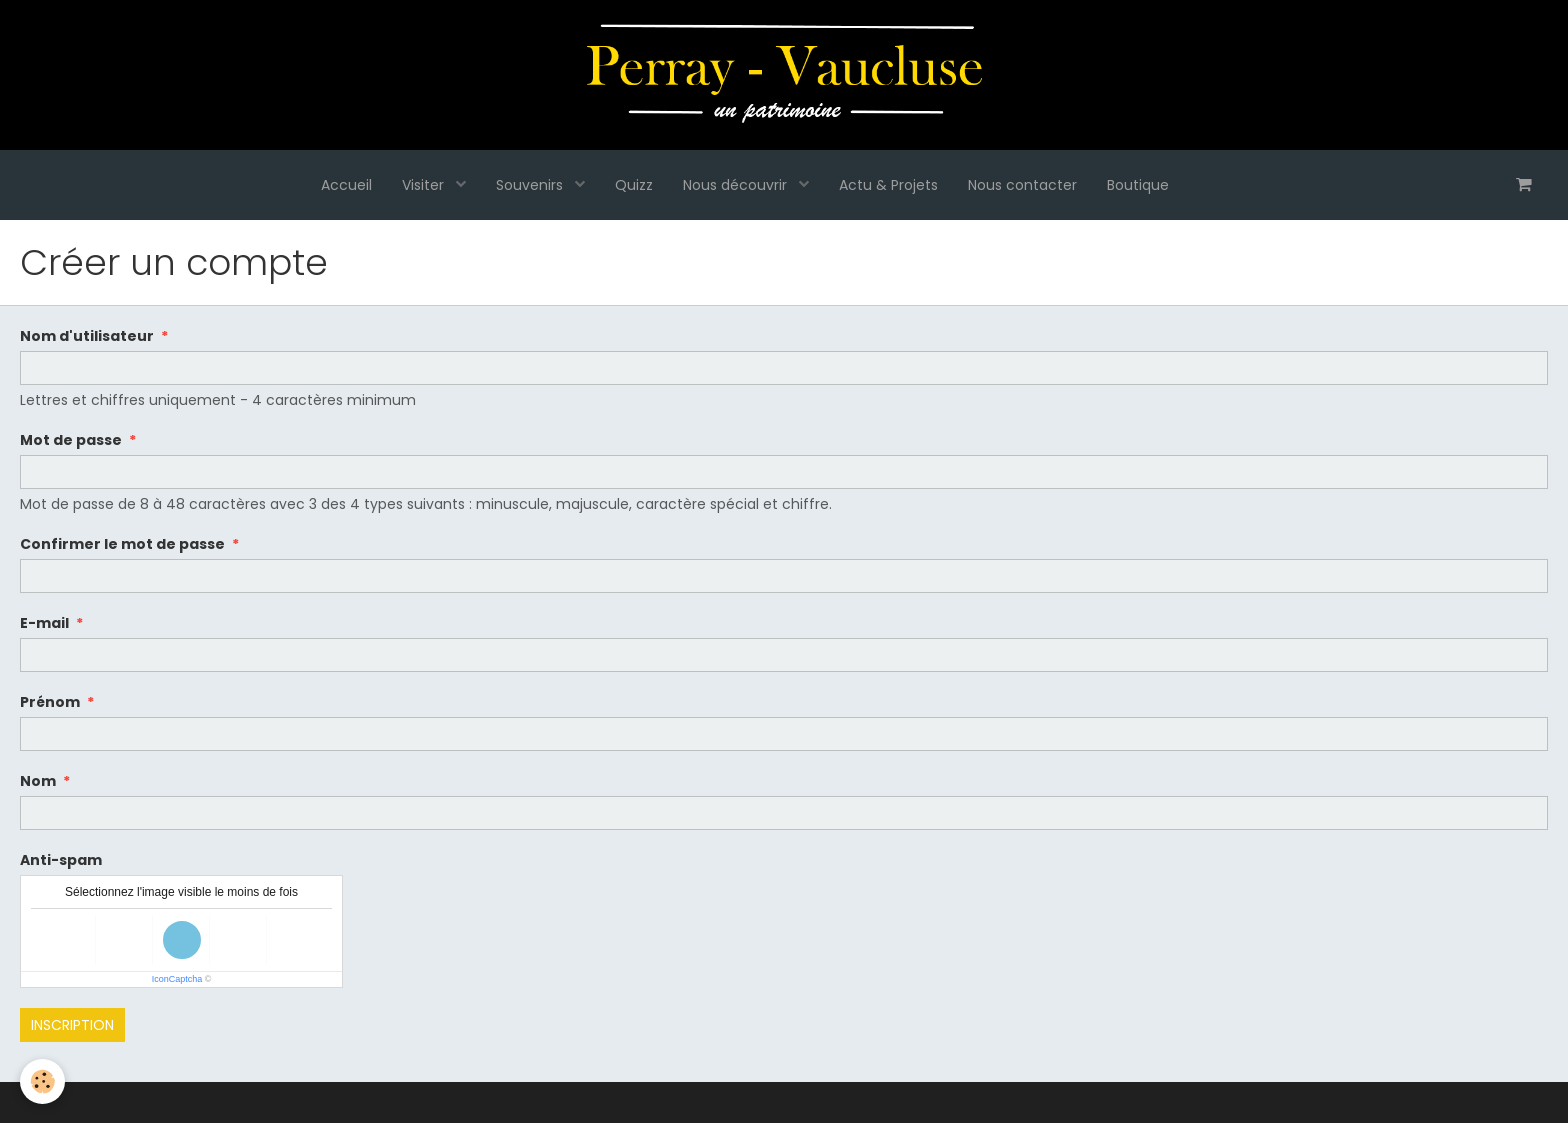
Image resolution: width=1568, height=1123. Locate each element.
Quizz (634, 185)
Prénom (50, 702)
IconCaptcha (177, 979)
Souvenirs (531, 185)
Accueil (346, 185)
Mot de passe (71, 440)
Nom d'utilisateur (87, 336)
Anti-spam (61, 860)
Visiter (425, 185)
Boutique (1138, 185)
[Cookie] (42, 1081)
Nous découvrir (737, 185)
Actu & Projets (888, 185)
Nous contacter (1022, 185)
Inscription (72, 1025)
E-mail (44, 623)
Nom (38, 781)
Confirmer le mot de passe (122, 544)
